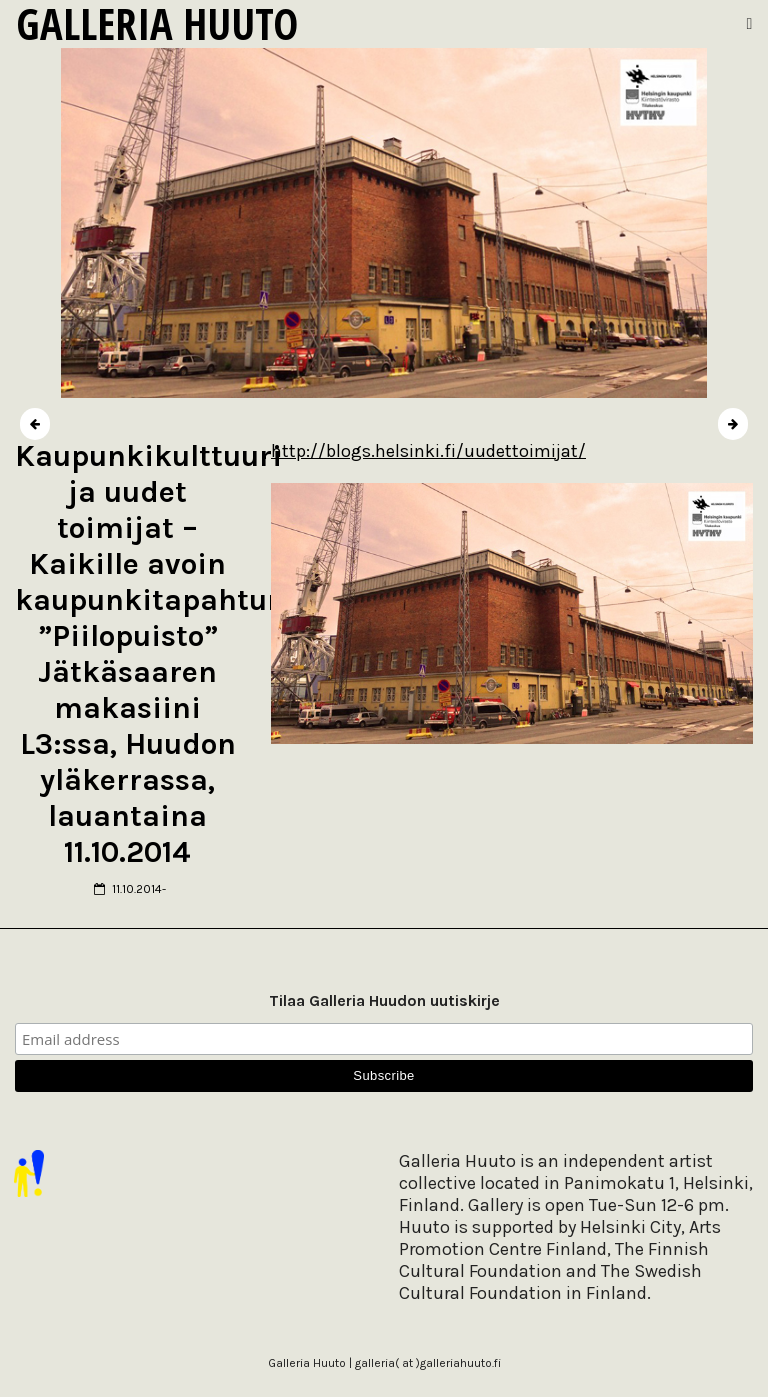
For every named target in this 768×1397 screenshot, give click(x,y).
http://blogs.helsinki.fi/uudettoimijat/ (428, 451)
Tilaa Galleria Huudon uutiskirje (384, 1000)
